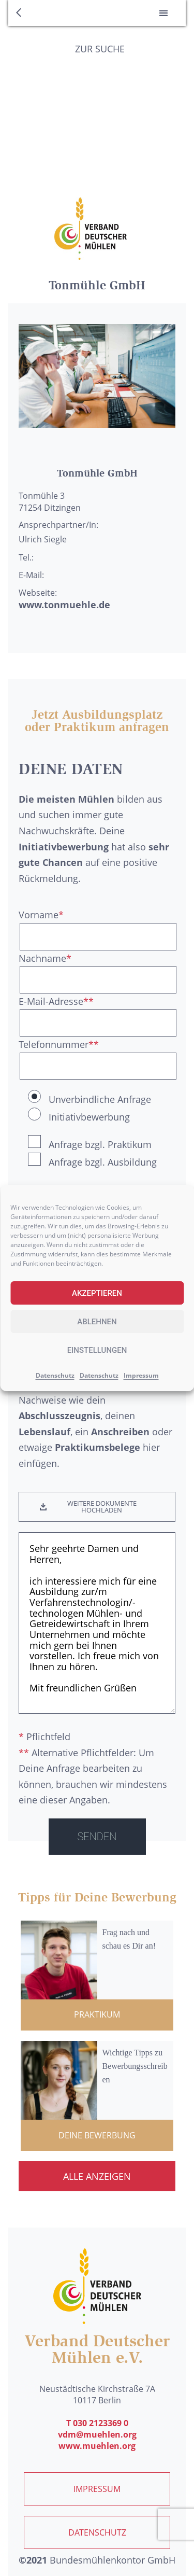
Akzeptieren (97, 1293)
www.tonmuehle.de (64, 604)
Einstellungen (97, 1350)
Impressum (141, 1375)
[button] (163, 13)
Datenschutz (55, 1375)
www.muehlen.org (97, 2446)
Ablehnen (96, 1321)
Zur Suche (100, 49)
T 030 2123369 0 (97, 2423)
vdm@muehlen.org (97, 2434)
